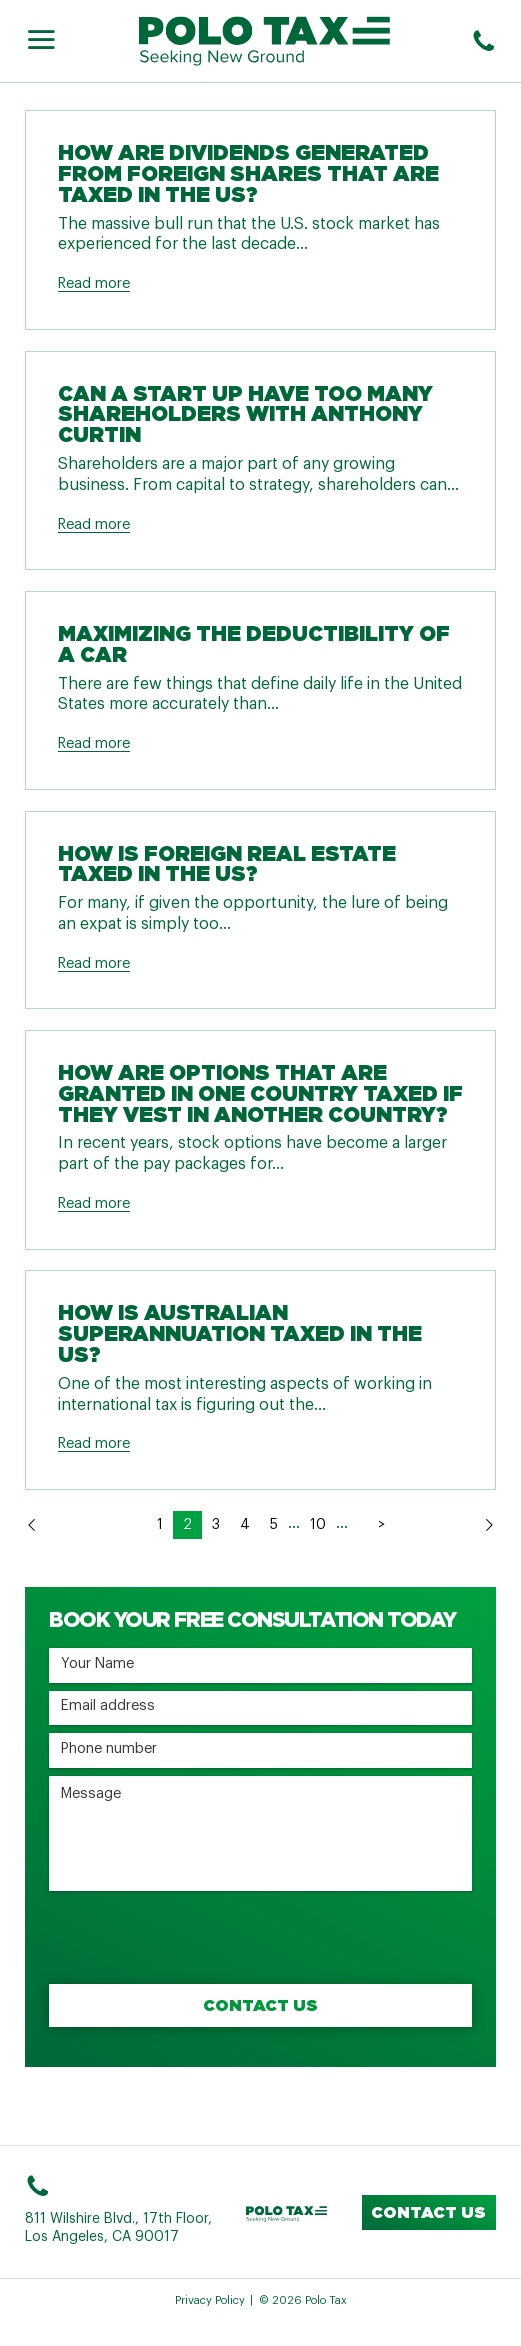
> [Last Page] (381, 1525)
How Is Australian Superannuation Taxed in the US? (240, 1333)
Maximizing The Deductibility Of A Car (254, 644)
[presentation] (201, 1938)
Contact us (428, 2212)
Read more (94, 283)
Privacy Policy (210, 2300)
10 (318, 1525)
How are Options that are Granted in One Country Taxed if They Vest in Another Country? (260, 1093)
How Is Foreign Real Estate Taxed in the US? (227, 864)
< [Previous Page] (137, 1525)
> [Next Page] (358, 1525)
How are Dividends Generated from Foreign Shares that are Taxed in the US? (248, 173)
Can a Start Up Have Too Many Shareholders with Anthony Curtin (245, 414)
